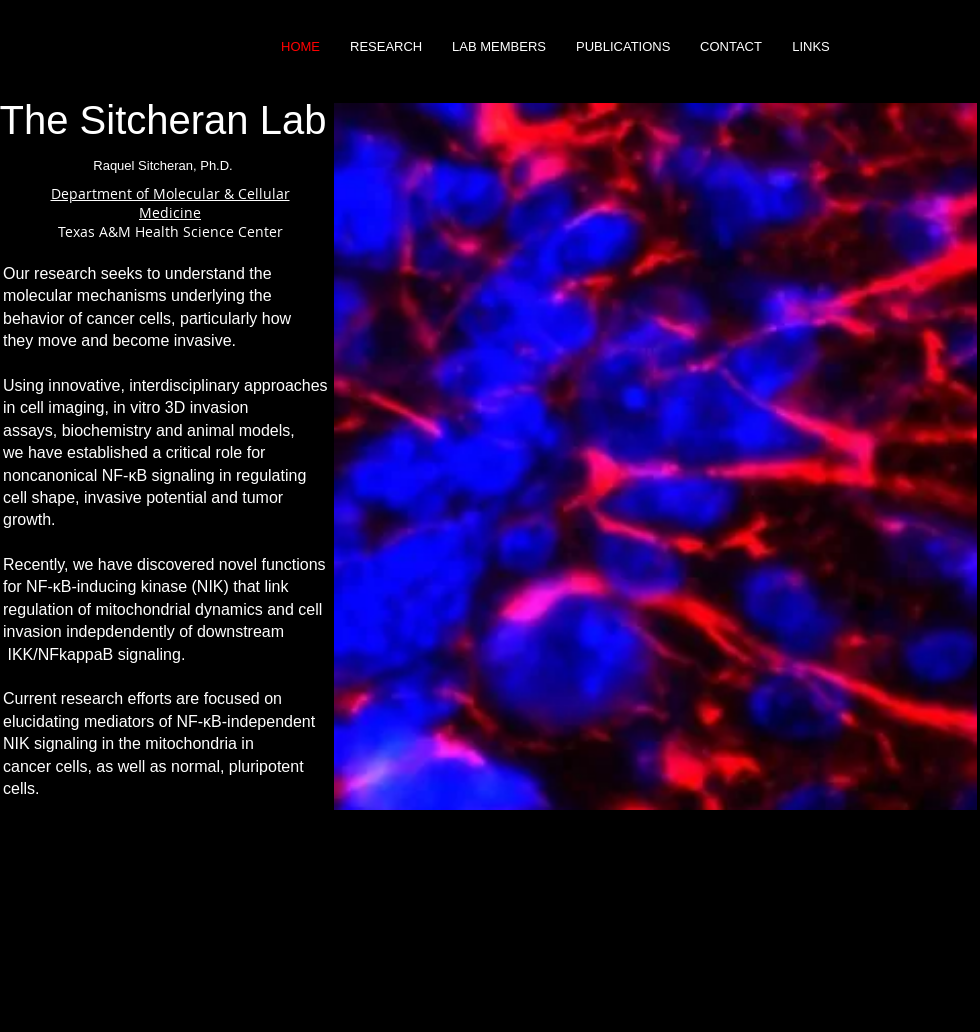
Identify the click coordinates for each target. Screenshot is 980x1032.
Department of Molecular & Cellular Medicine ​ (170, 203)
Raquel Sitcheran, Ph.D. (162, 165)
